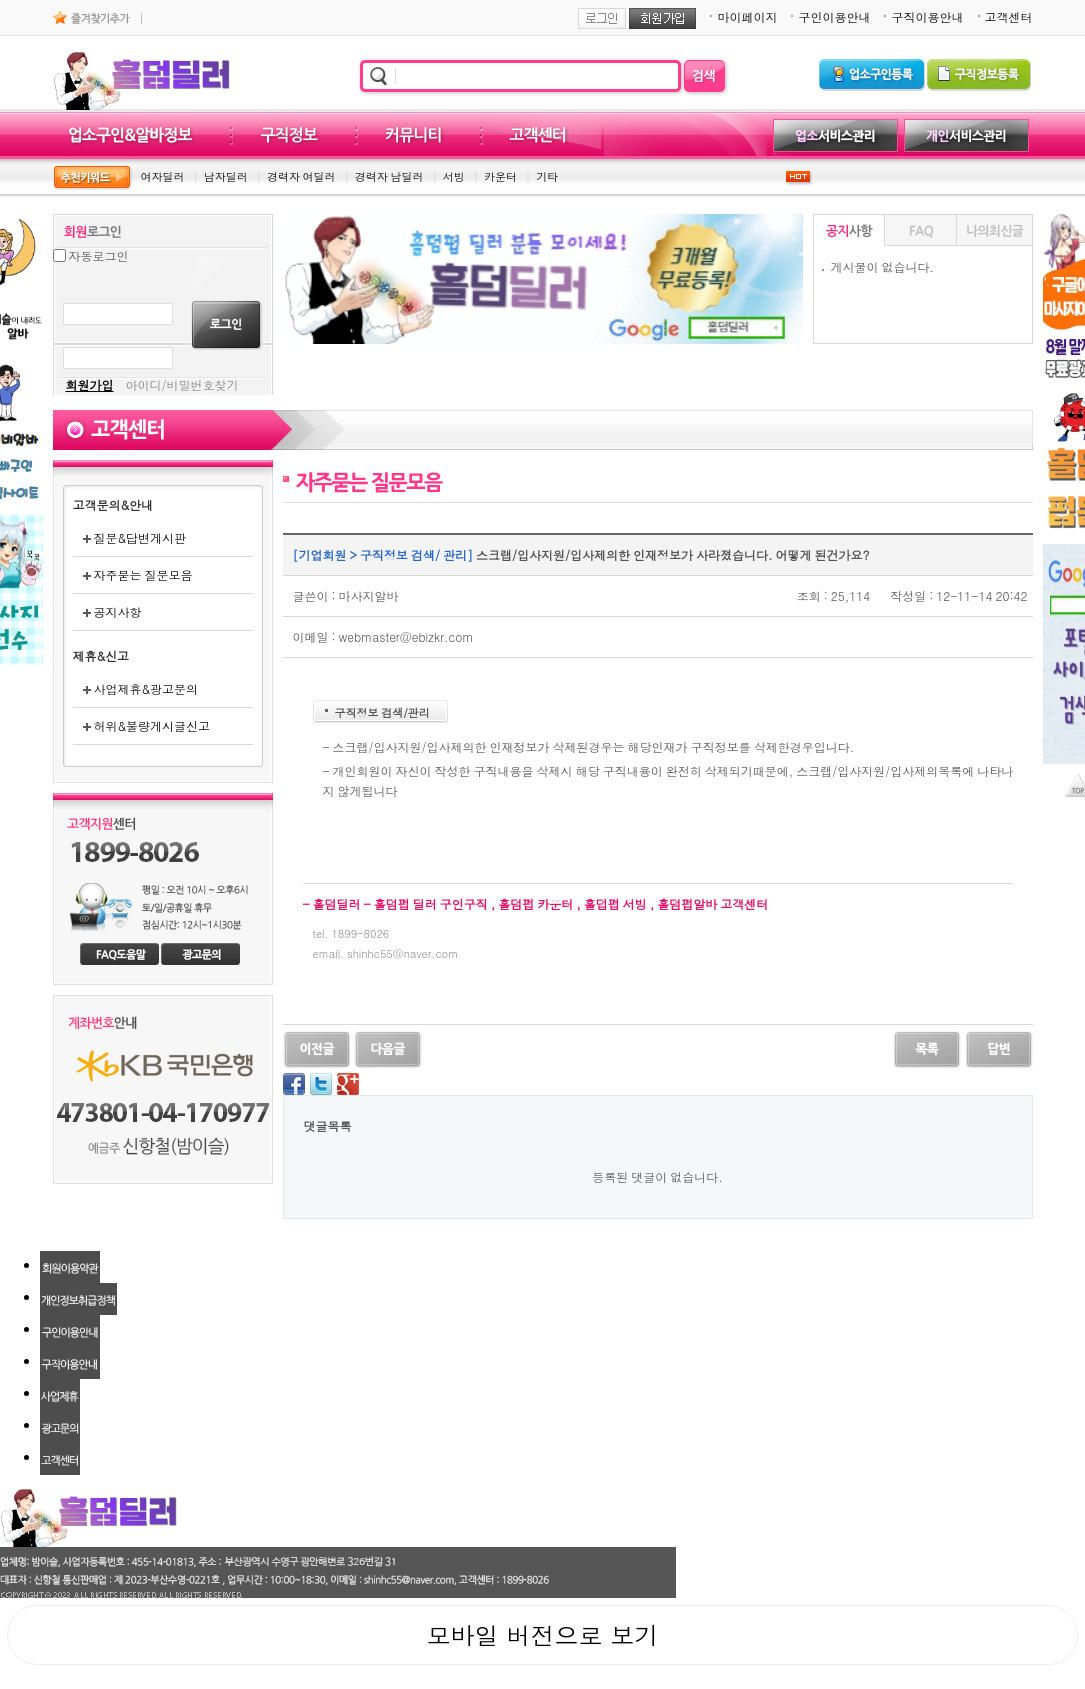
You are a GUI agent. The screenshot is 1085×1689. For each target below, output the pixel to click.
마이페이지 (747, 16)
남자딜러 (226, 176)
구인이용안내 (834, 16)
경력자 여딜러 (301, 176)
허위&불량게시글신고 (147, 725)
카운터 (500, 176)
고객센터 (1009, 16)
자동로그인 (99, 255)
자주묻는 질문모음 (138, 574)
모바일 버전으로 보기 (542, 1635)
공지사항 (112, 611)
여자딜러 (163, 176)
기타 (547, 176)
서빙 (454, 176)
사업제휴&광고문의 (141, 688)
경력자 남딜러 (389, 176)
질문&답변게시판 (135, 537)
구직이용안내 (927, 16)
